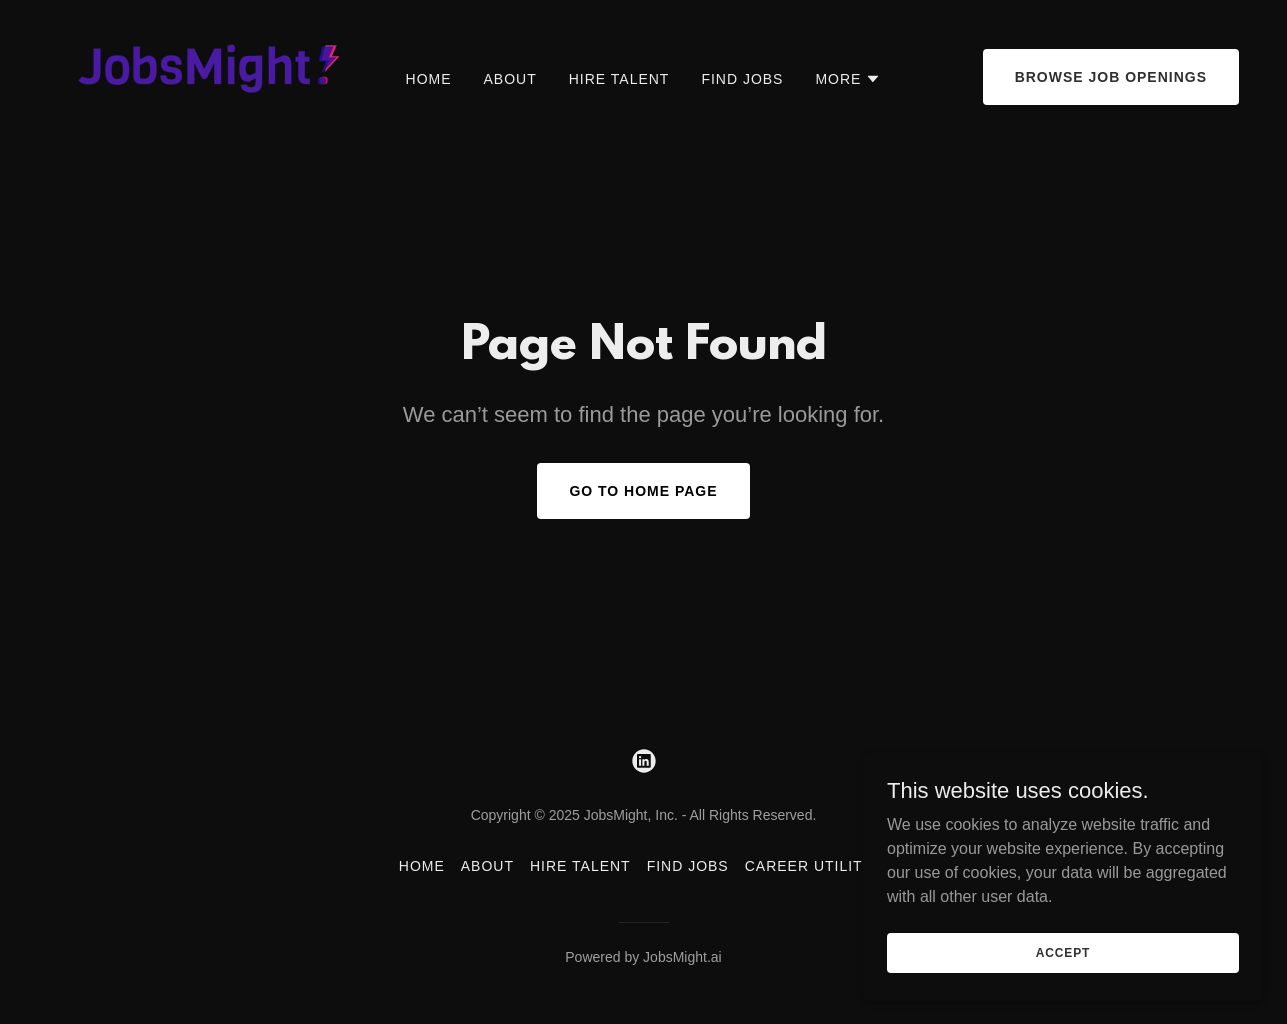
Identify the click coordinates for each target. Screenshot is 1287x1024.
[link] (200, 75)
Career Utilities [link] (816, 866)
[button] (848, 79)
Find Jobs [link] (742, 79)
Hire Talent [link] (619, 79)
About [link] (510, 79)
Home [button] (422, 866)
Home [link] (429, 79)
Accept (1063, 952)
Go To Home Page (643, 491)
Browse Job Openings (1111, 77)
